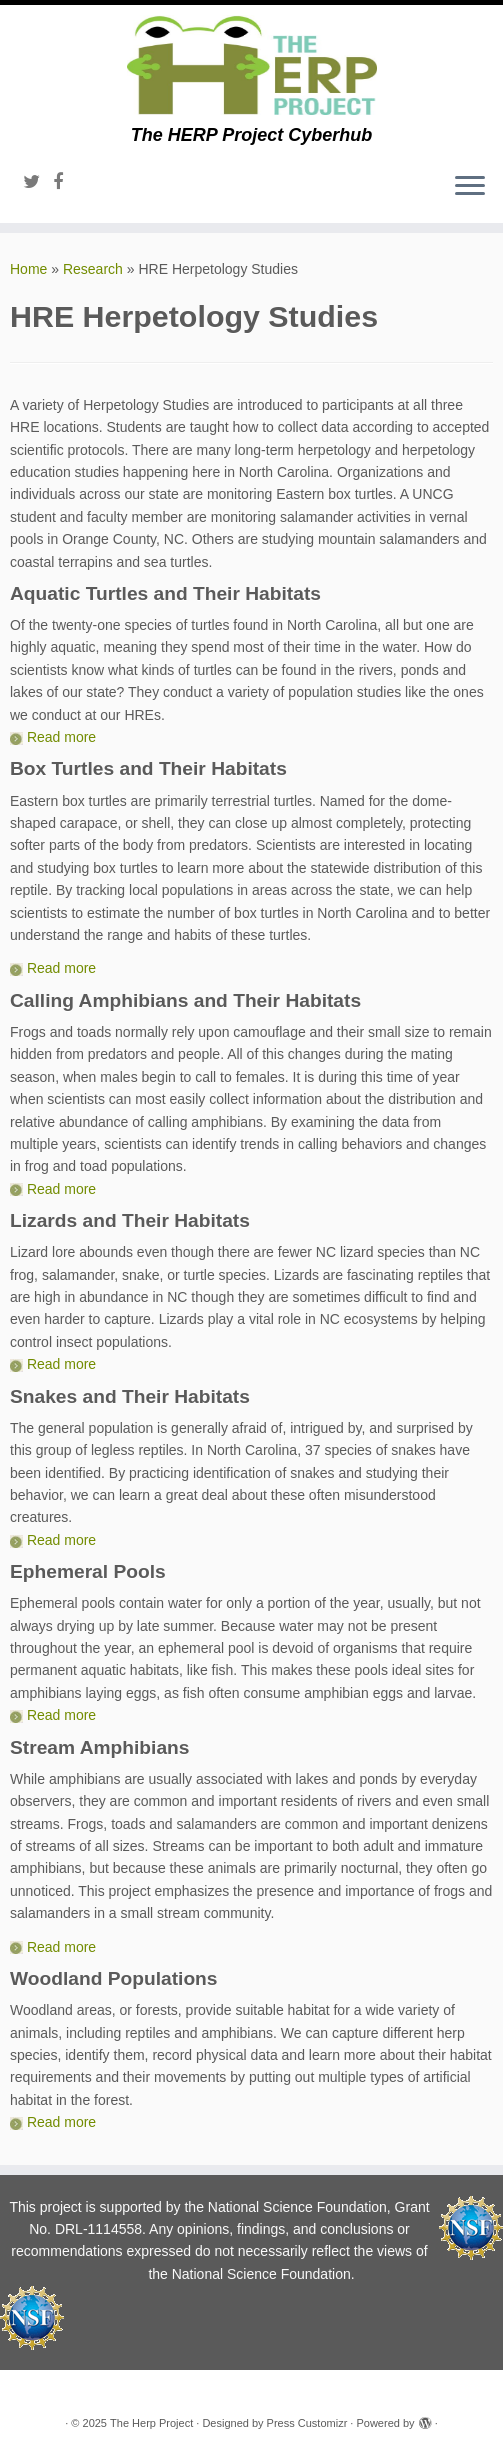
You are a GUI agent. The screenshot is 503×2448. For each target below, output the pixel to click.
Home (28, 269)
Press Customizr (307, 2423)
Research (93, 269)
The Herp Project (151, 2423)
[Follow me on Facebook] (64, 182)
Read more (61, 737)
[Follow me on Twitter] (38, 182)
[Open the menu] (470, 187)
